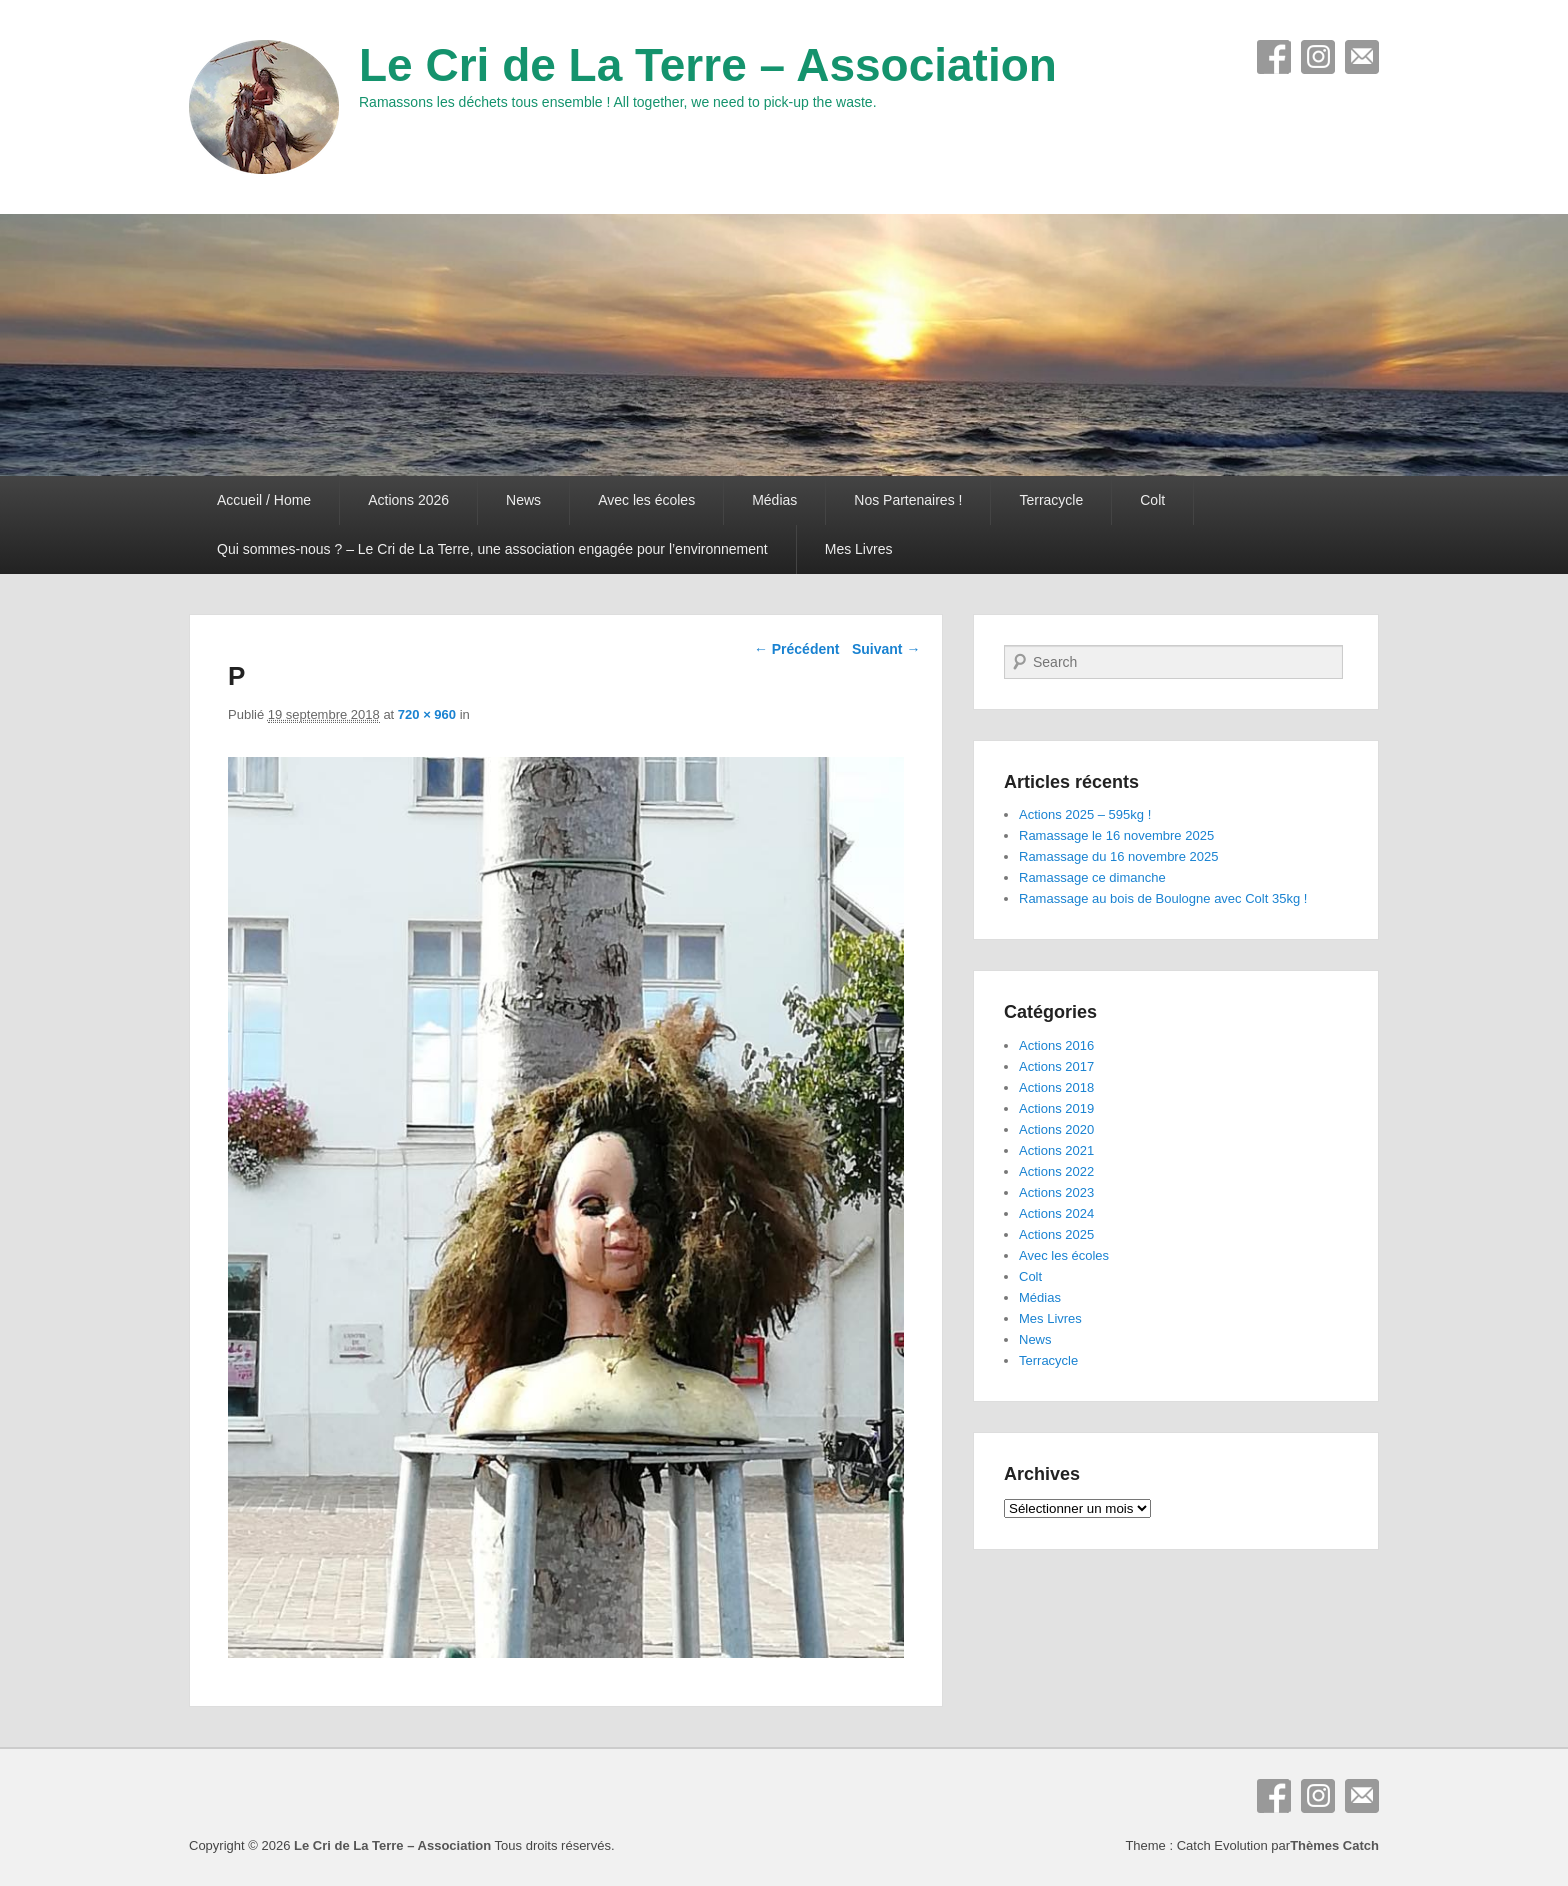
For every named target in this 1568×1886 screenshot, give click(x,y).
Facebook (1274, 57)
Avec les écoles (646, 500)
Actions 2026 (408, 500)
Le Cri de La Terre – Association (708, 65)
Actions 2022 (1056, 1171)
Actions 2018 (1056, 1087)
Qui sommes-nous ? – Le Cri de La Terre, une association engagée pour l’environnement (492, 549)
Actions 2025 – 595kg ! (1085, 814)
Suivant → (886, 649)
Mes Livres (859, 549)
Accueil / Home (264, 500)
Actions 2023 (1056, 1192)
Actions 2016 (1056, 1045)
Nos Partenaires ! (908, 500)
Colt (1152, 500)
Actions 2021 (1056, 1150)
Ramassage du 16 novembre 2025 (1118, 856)
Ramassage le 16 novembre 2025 (1116, 835)
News (523, 500)
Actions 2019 (1056, 1108)
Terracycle (1051, 500)
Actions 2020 (1056, 1129)
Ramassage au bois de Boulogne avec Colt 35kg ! (1163, 898)
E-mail (1362, 57)
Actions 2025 (1056, 1234)
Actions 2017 (1056, 1066)
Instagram (1318, 57)
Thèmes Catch (1334, 1845)
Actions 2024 (1056, 1213)
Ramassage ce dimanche (1092, 877)
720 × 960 (427, 714)
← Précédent (797, 649)
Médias (774, 500)
